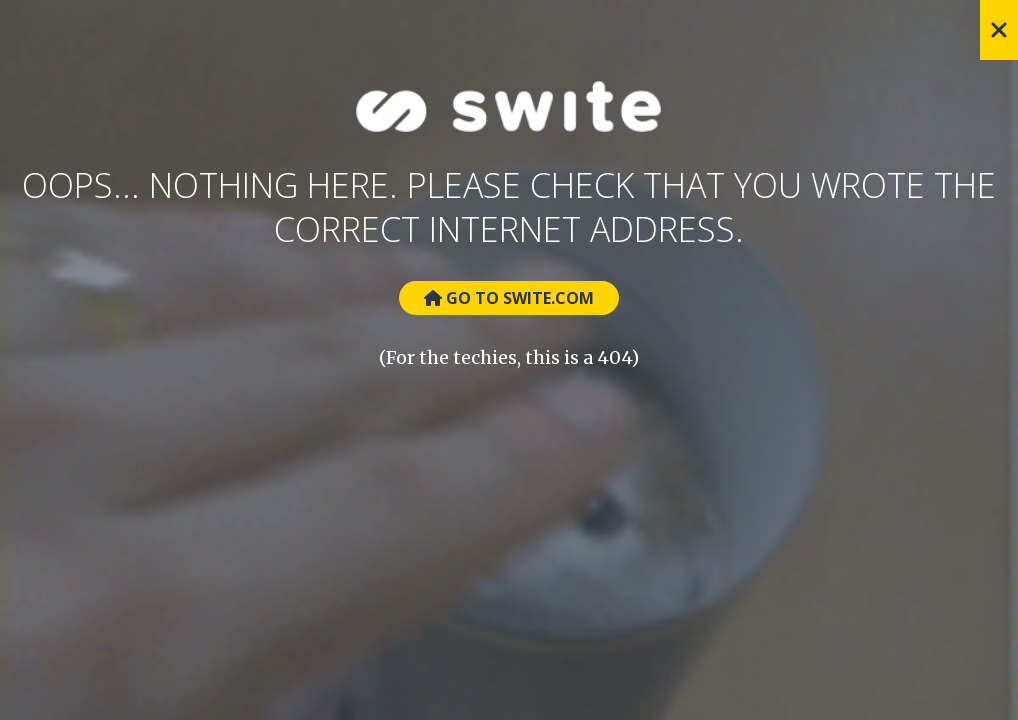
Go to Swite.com (509, 298)
